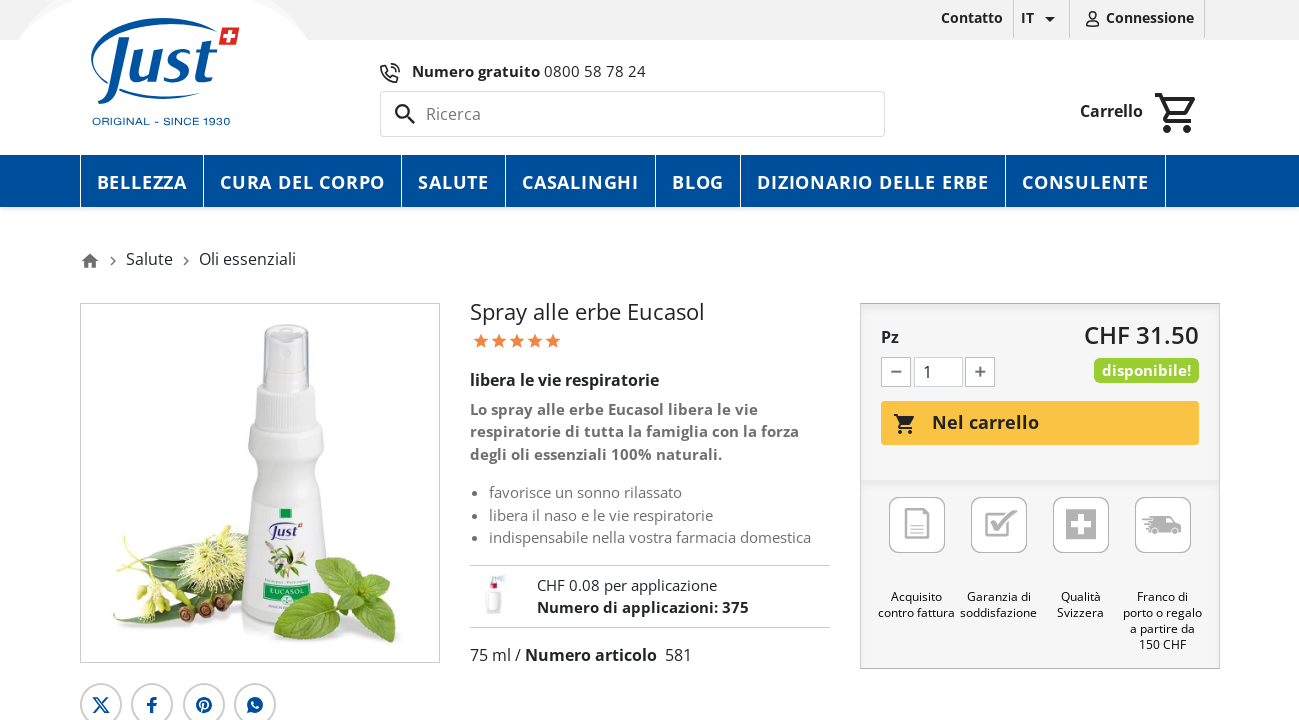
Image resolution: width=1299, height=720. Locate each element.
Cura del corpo (302, 182)
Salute (453, 182)
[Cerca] (632, 114)
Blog (698, 182)
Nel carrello (966, 423)
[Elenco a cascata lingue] (1041, 19)
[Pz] (938, 372)
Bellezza (142, 182)
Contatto (972, 17)
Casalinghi (580, 182)
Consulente (1085, 182)
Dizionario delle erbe (873, 182)
